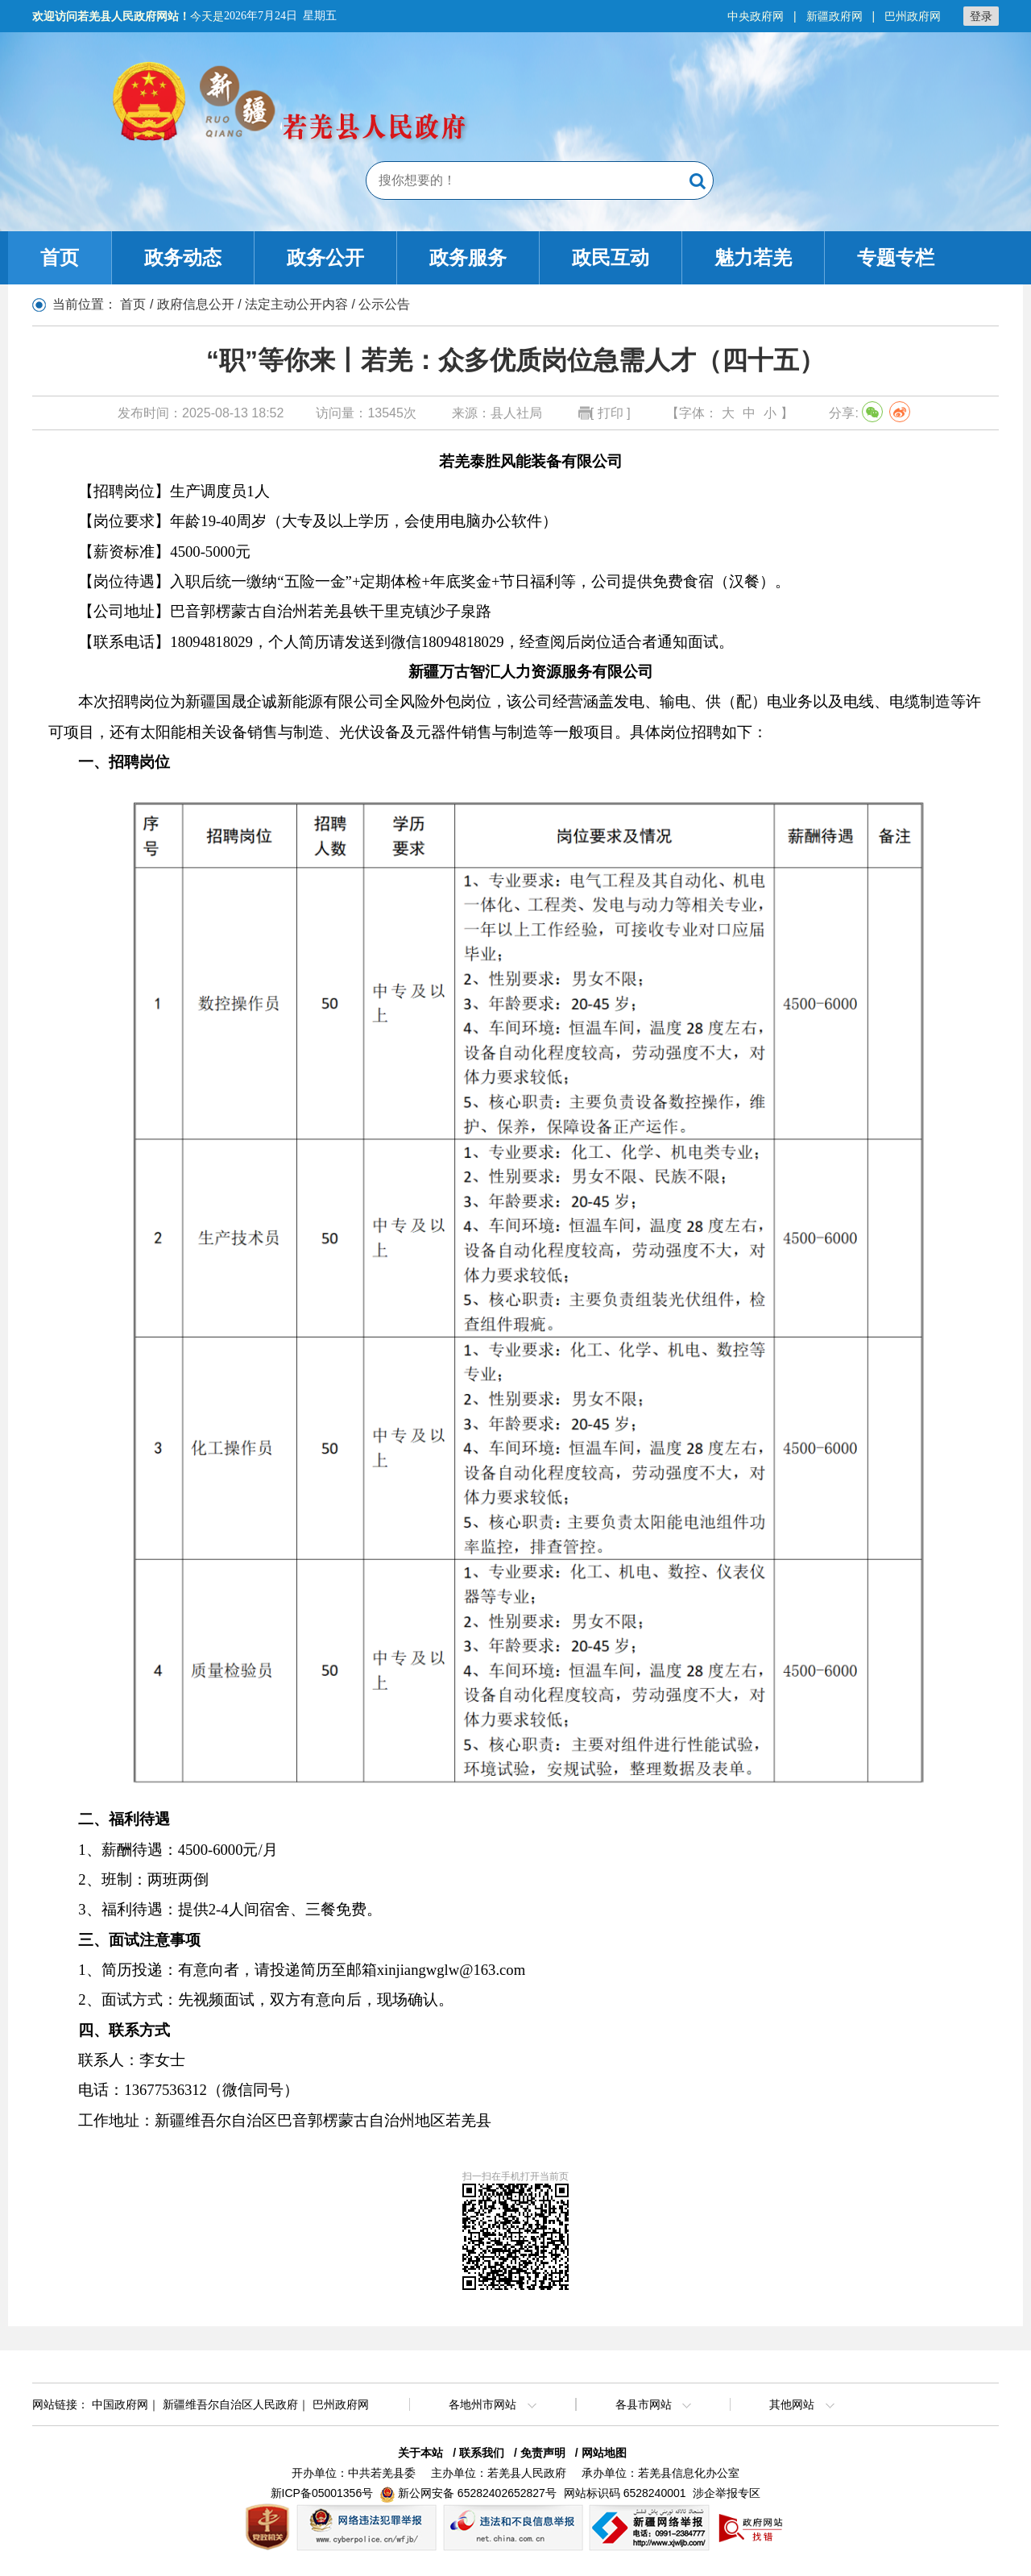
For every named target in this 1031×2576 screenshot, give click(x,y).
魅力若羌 (753, 257)
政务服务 (468, 257)
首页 (59, 257)
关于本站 (420, 2452)
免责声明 (542, 2452)
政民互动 (610, 257)
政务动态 (183, 257)
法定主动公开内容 (296, 304)
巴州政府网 (912, 16)
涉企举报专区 (726, 2493)
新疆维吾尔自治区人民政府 (230, 2404)
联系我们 (481, 2452)
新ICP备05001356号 (322, 2493)
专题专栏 (895, 257)
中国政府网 (120, 2404)
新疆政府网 (834, 16)
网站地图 (604, 2452)
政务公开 (325, 257)
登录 (981, 16)
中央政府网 (755, 16)
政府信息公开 (195, 304)
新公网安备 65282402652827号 (477, 2493)
